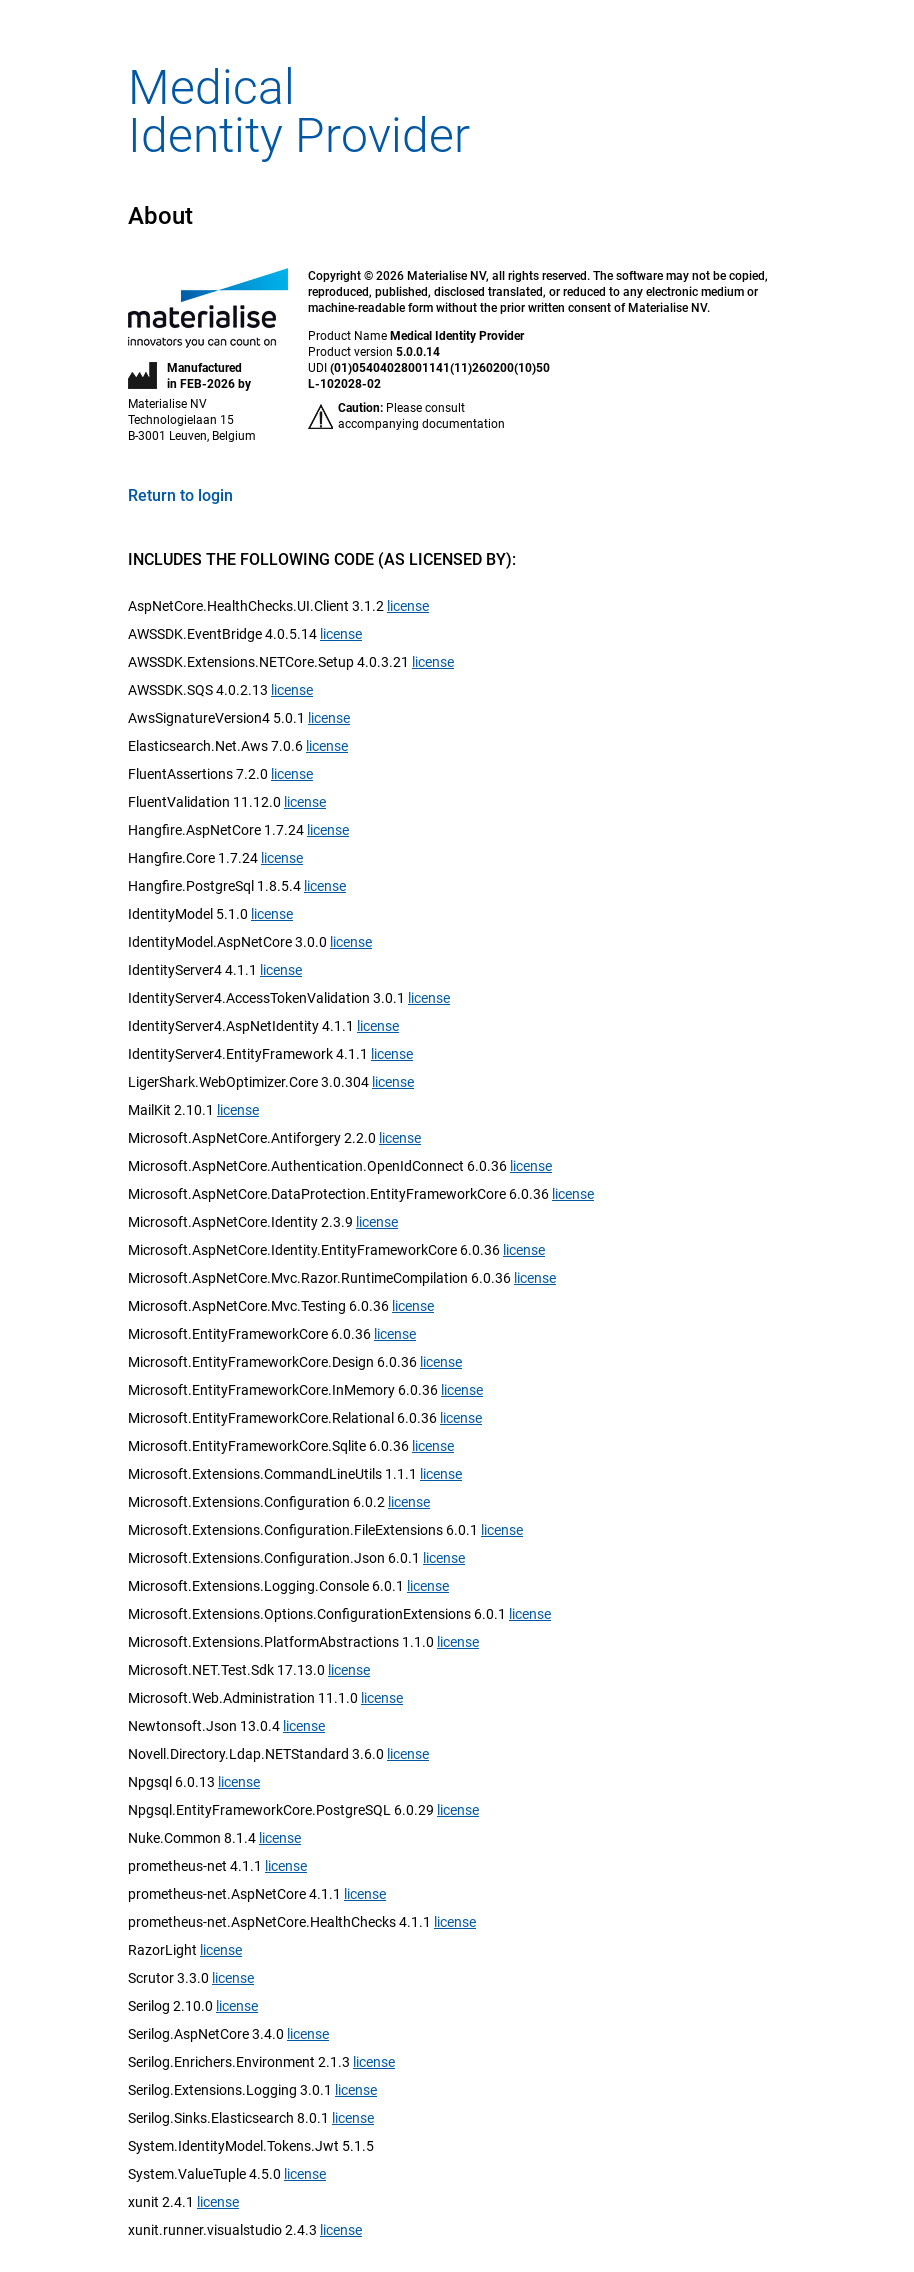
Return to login (180, 495)
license (408, 606)
